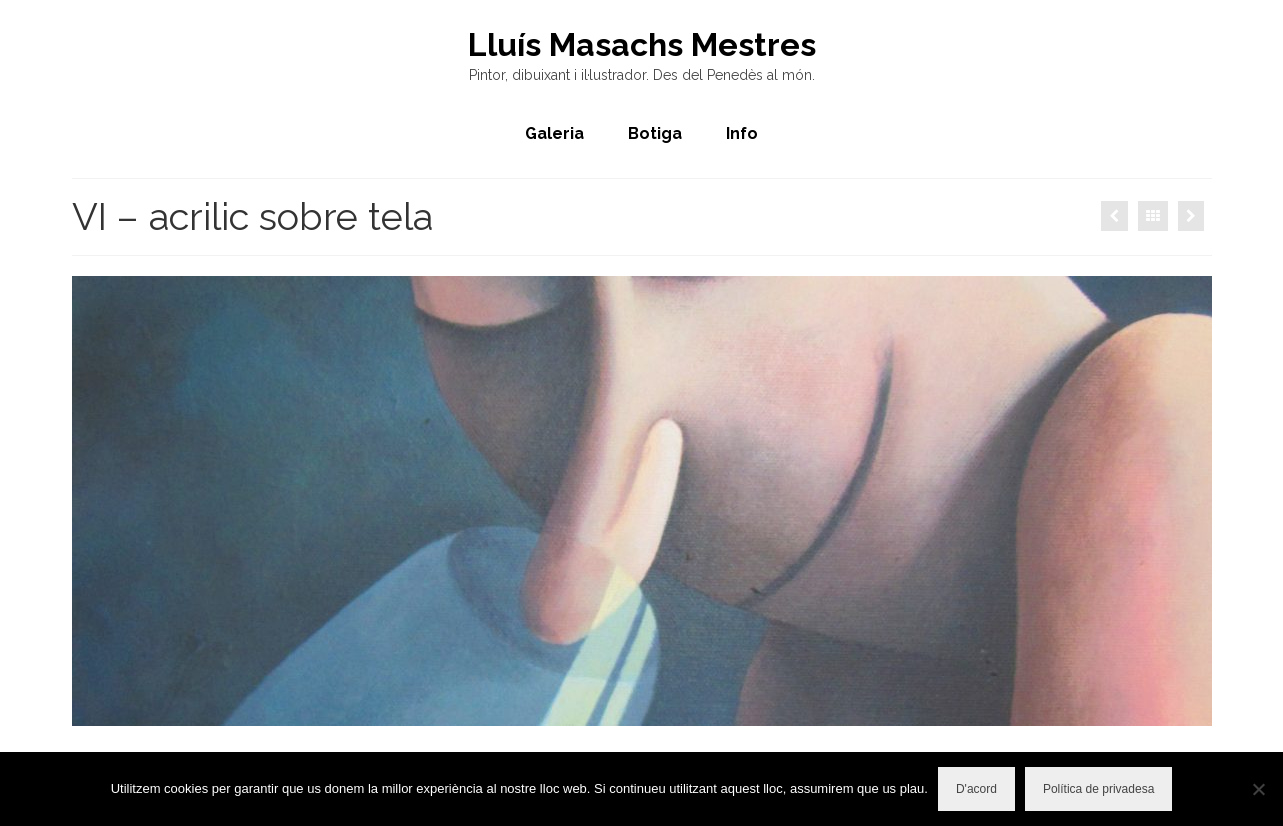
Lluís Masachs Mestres (642, 44)
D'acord (976, 789)
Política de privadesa (1098, 789)
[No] (1258, 789)
